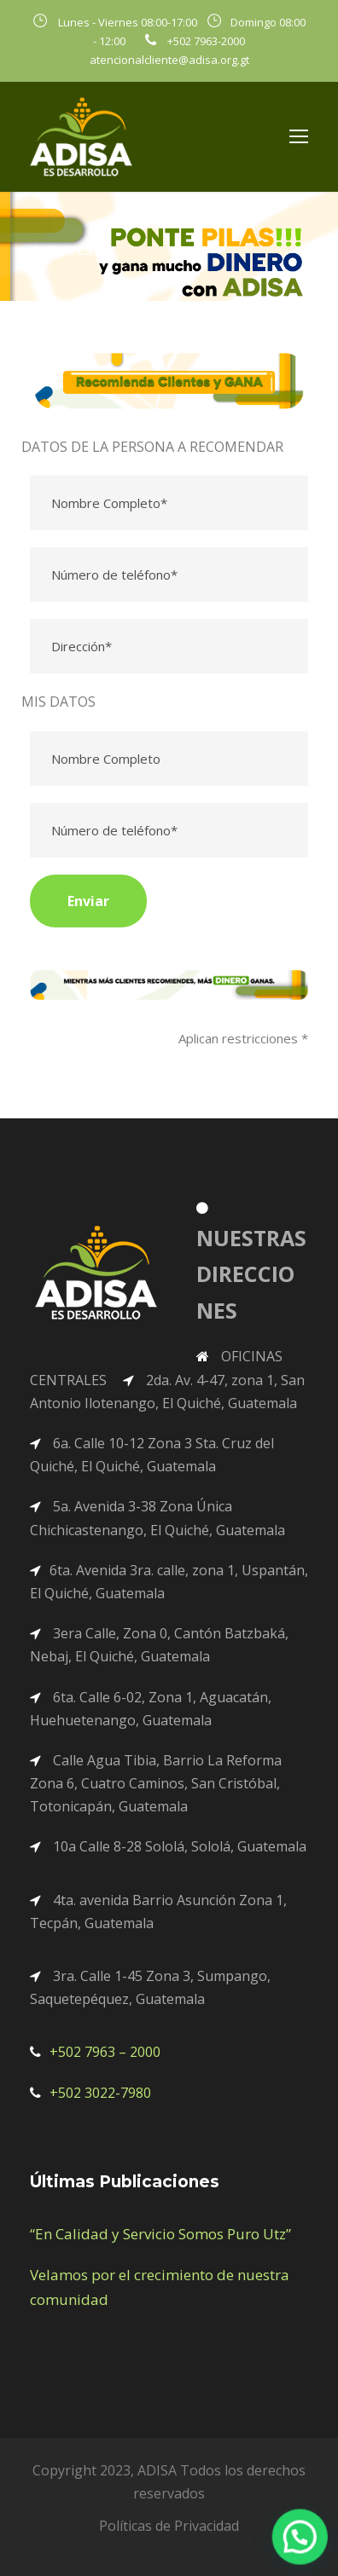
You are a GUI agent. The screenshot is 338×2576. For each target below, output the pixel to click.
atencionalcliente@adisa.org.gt (169, 59)
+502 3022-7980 (100, 2092)
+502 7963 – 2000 (105, 2051)
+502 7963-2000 (206, 41)
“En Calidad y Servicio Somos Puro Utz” (160, 2234)
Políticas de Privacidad (169, 2525)
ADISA (157, 2470)
